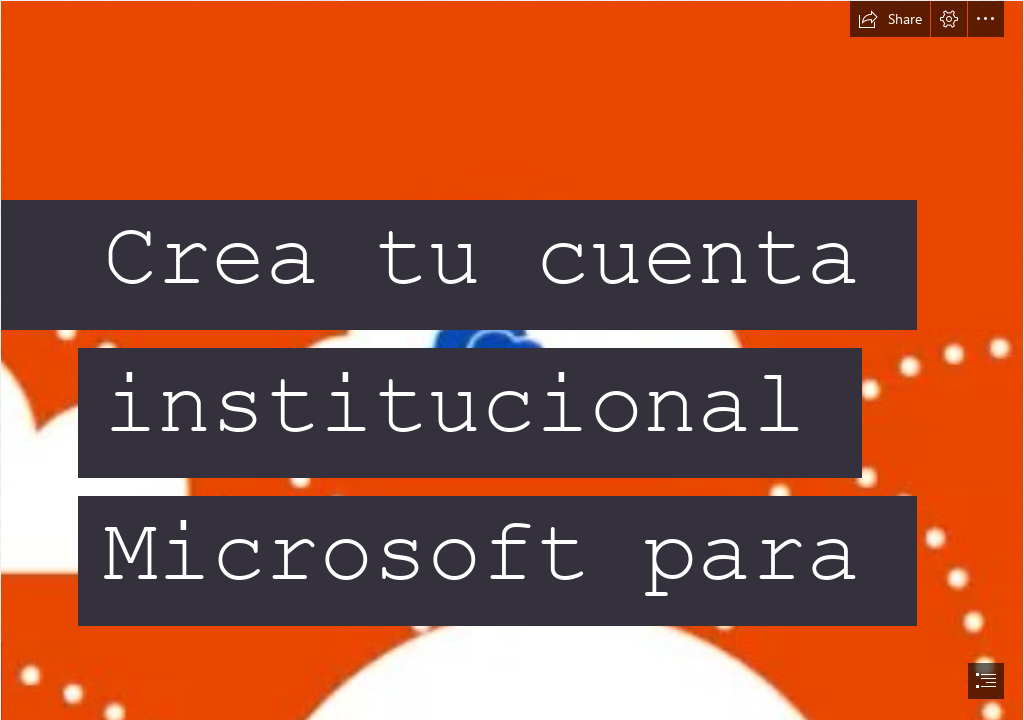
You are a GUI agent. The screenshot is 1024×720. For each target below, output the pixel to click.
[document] (512, 360)
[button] (890, 19)
